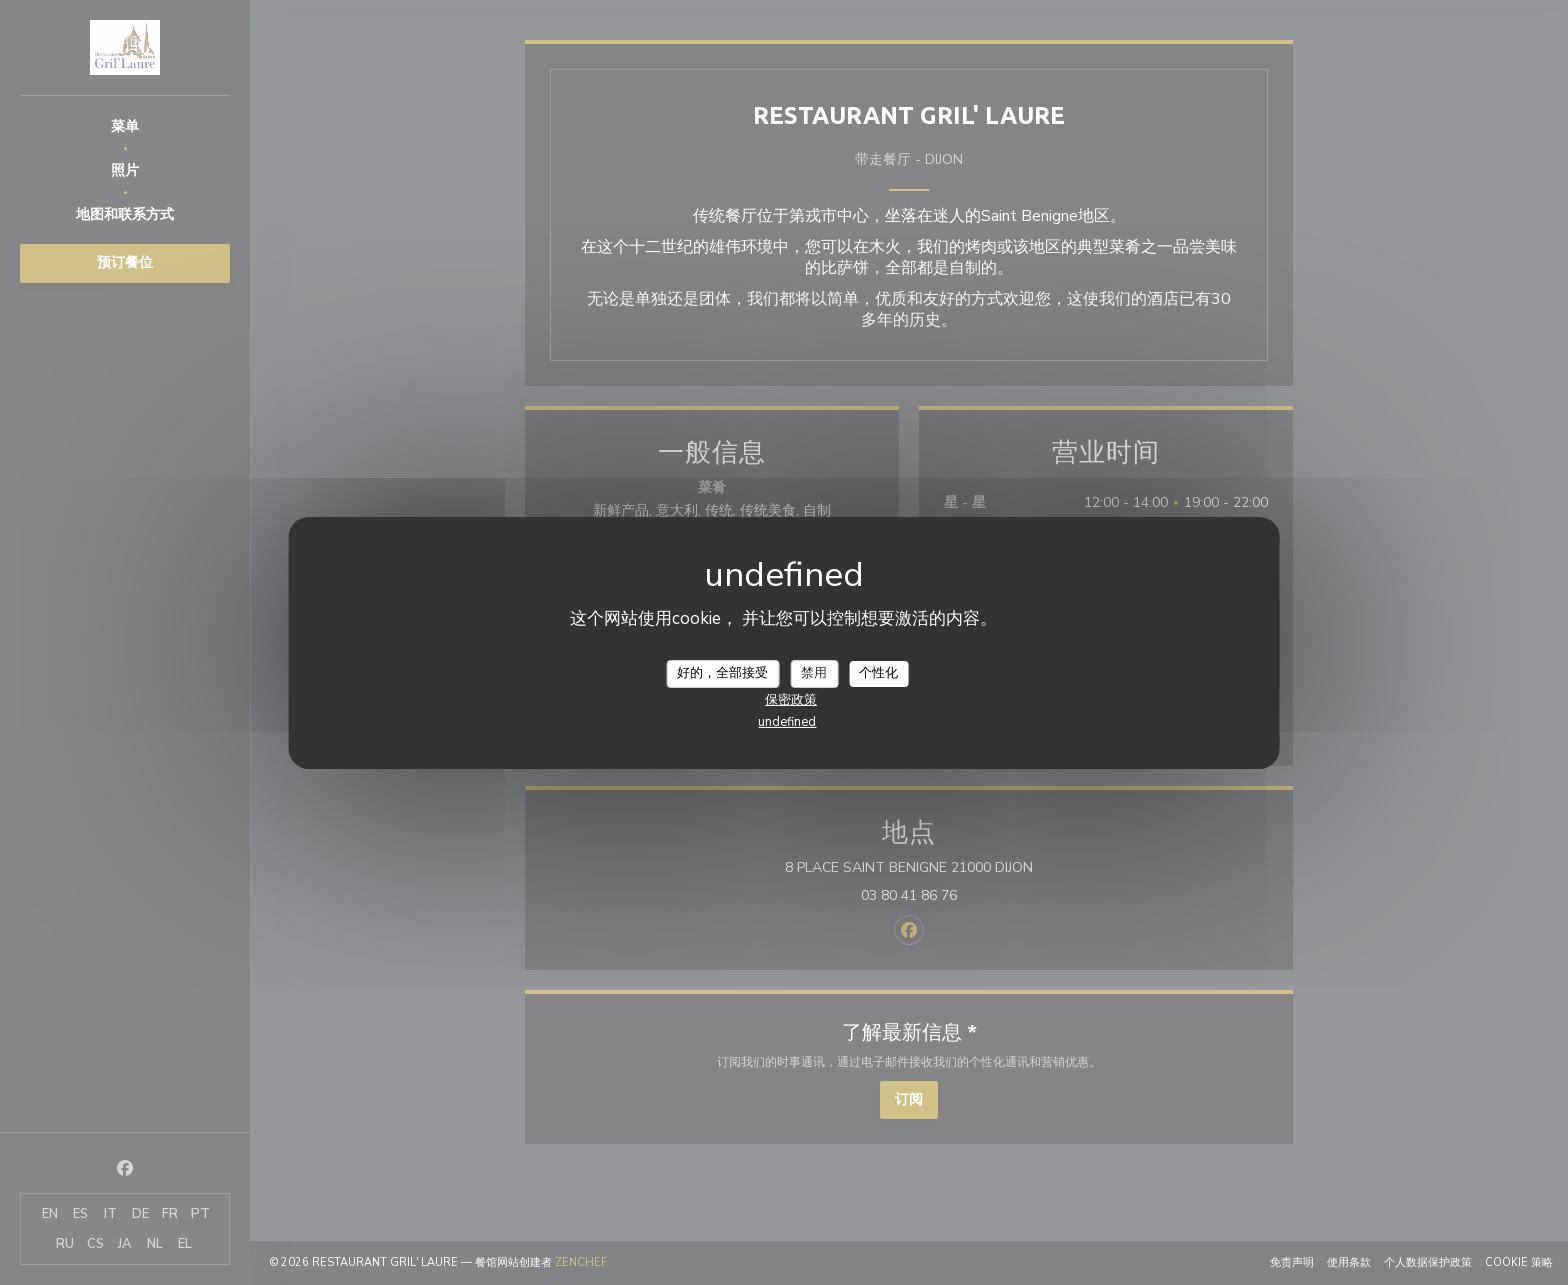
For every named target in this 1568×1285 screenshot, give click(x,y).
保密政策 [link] (791, 700)
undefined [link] (787, 722)
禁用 (814, 673)
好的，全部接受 (722, 673)
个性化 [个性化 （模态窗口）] (878, 673)
